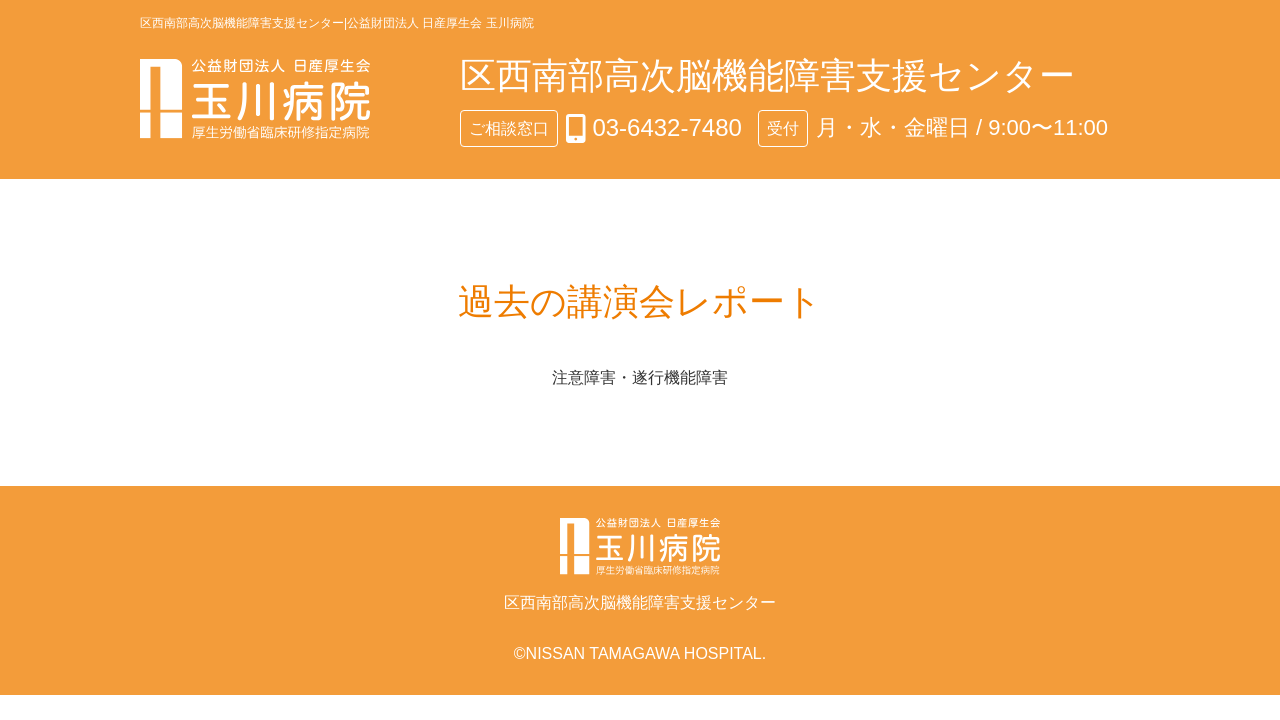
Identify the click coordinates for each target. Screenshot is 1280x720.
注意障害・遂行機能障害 (640, 377)
